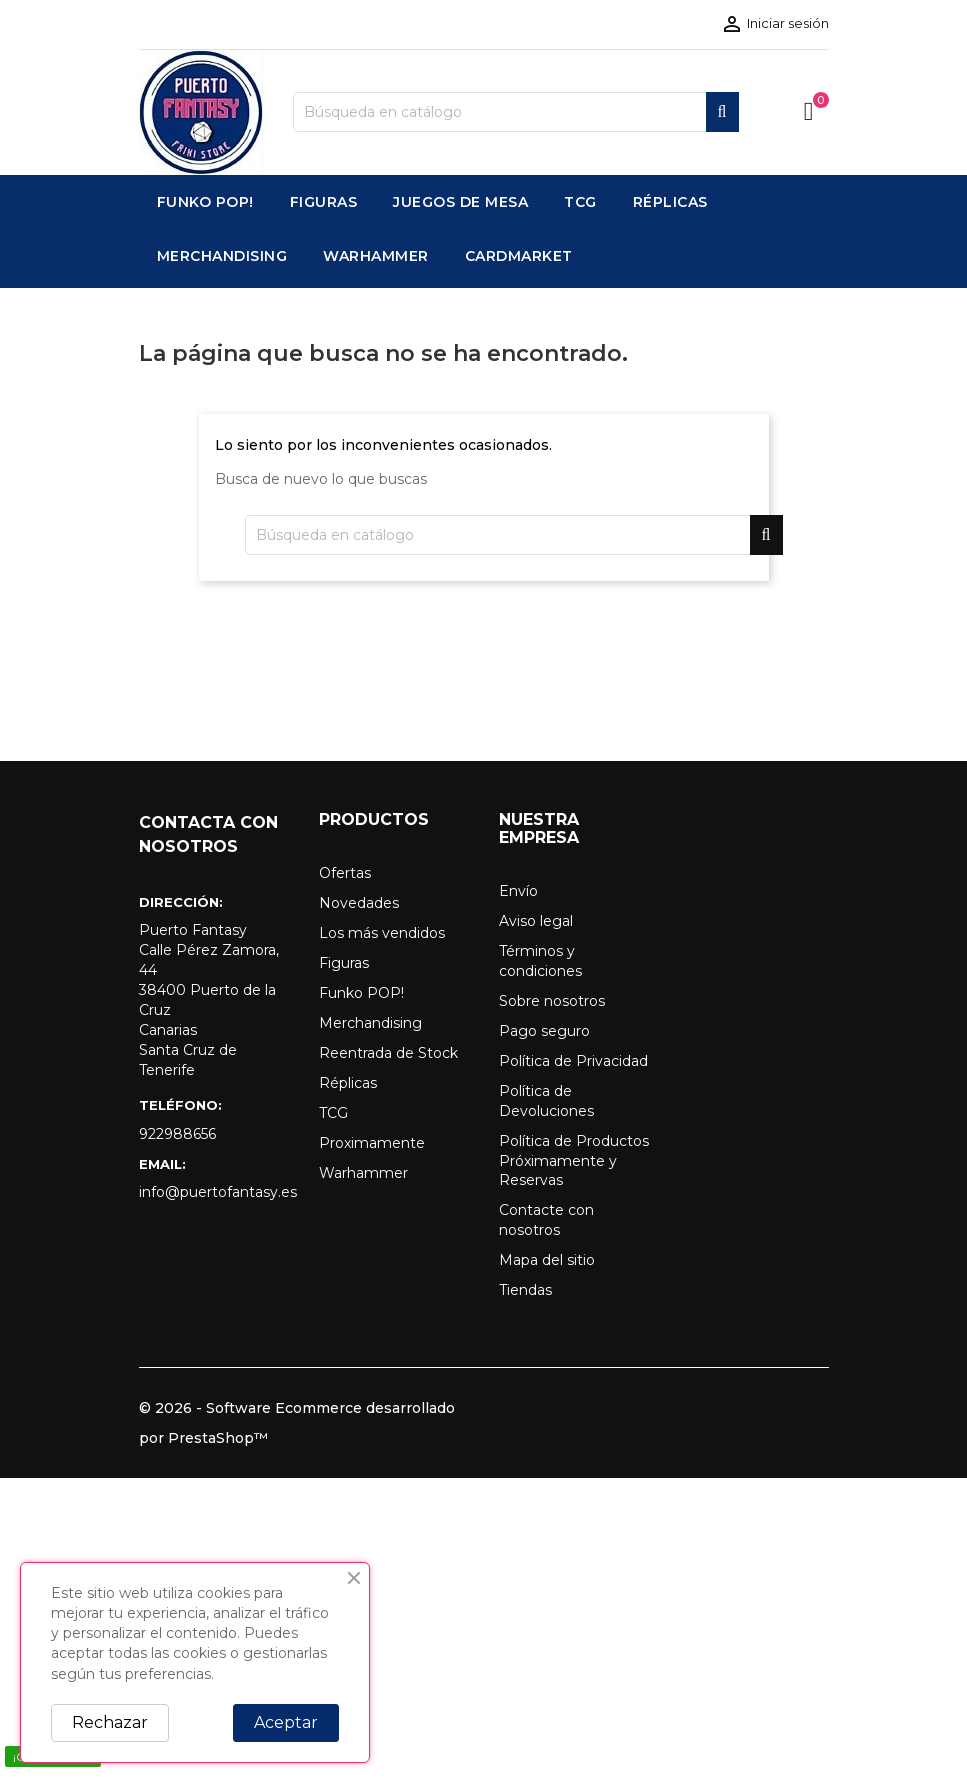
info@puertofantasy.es (214, 1192)
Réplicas (348, 1083)
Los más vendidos (382, 933)
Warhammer (363, 1173)
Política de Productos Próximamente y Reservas (574, 1161)
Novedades (359, 903)
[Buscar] (516, 112)
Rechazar (110, 1722)
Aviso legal (536, 921)
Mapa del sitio (547, 1260)
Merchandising (370, 1023)
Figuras (344, 963)
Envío (518, 891)
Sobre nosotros (552, 1001)
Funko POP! (361, 993)
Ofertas (345, 873)
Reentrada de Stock (388, 1053)
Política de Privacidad (573, 1061)
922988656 (177, 1134)
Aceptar (286, 1722)
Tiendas (525, 1290)
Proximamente (372, 1143)
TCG (333, 1113)
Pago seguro (544, 1031)
